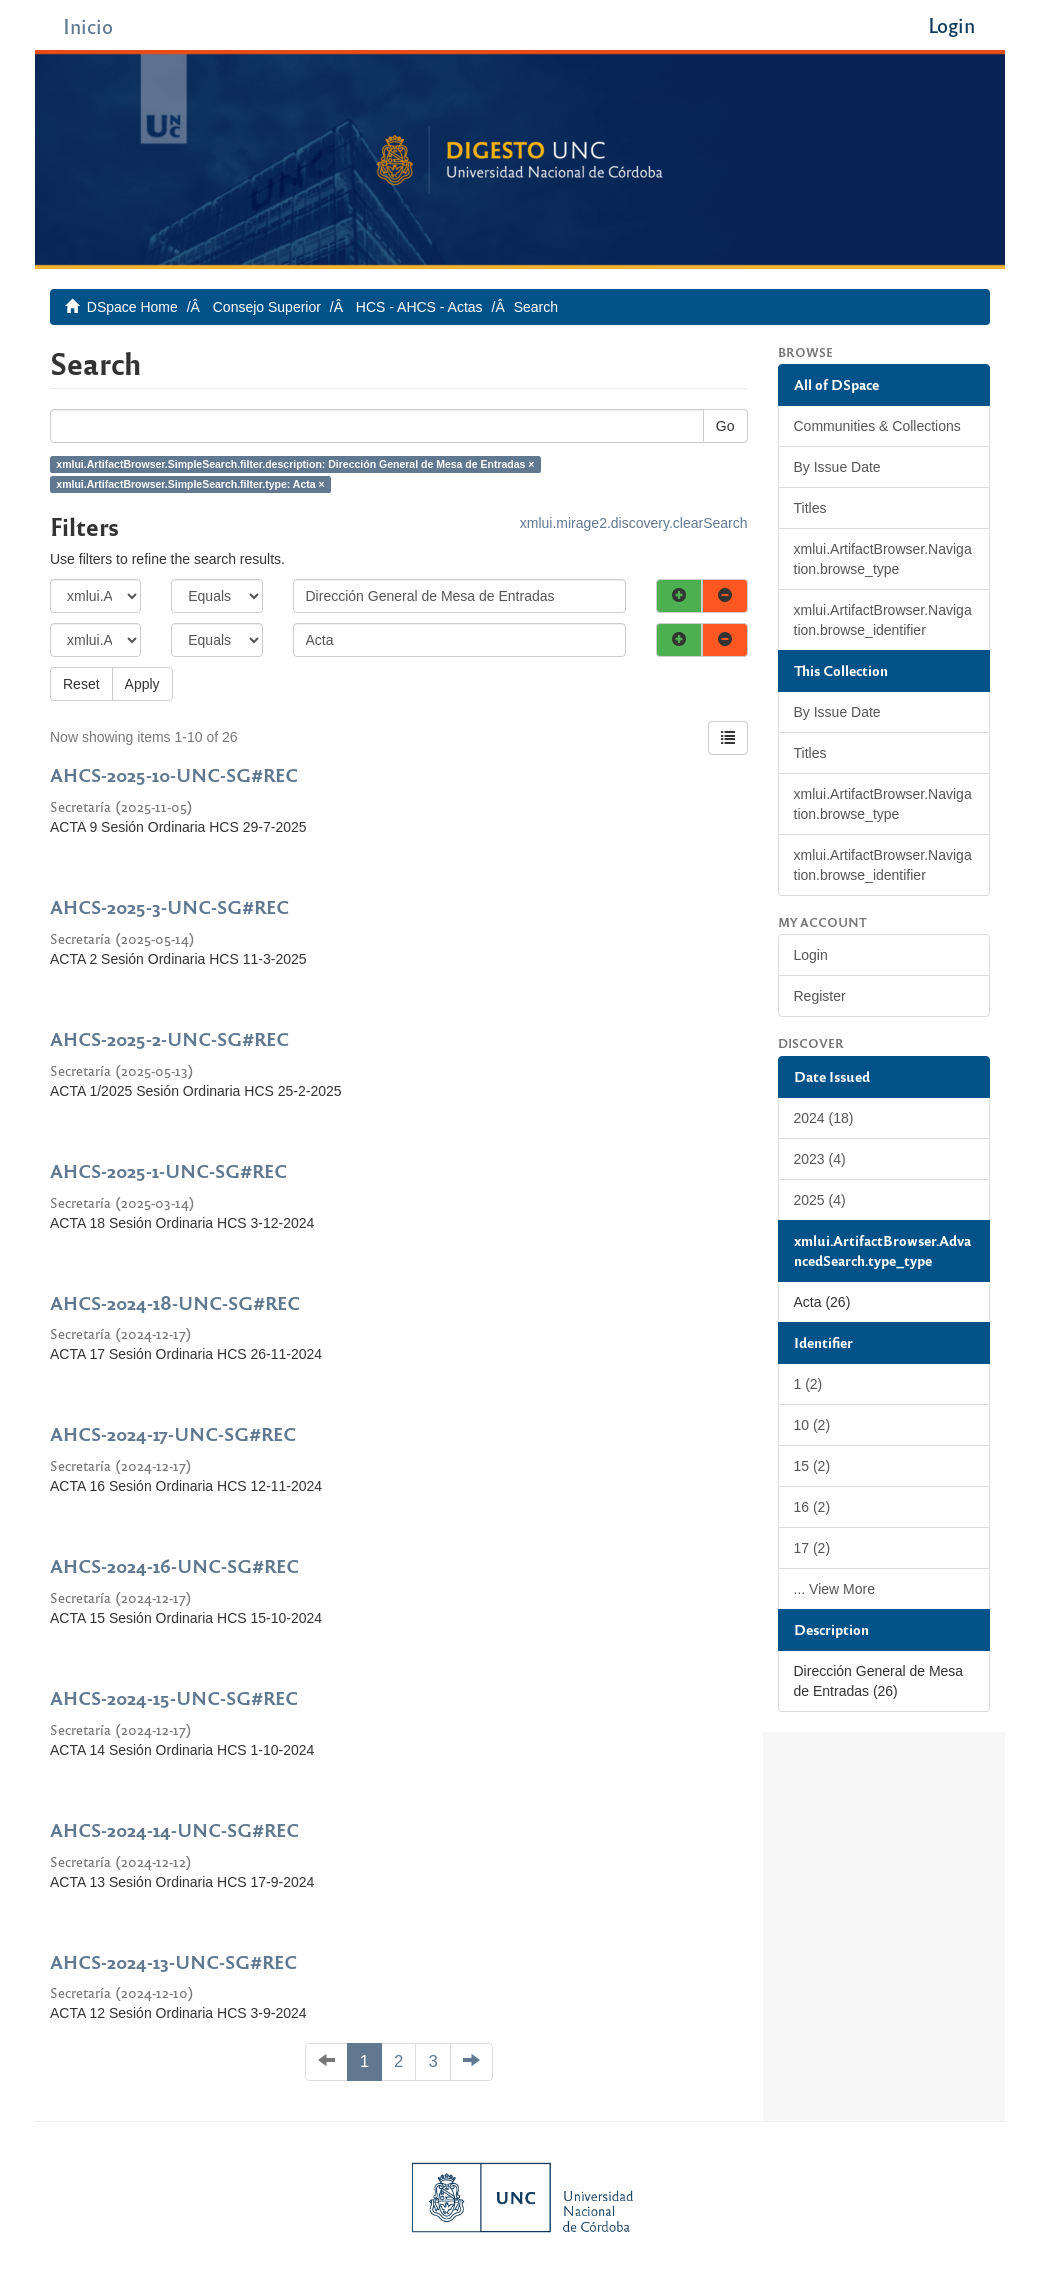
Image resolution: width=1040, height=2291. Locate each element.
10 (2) (812, 1425)
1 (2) (808, 1384)
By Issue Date (837, 467)
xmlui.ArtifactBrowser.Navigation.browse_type (883, 559)
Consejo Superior (267, 307)
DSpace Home (132, 307)
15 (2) (812, 1466)
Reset (81, 684)
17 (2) (812, 1548)
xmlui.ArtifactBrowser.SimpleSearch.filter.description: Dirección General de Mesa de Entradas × (295, 464)
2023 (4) (820, 1159)
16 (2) (812, 1507)
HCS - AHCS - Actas (419, 307)
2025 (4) (820, 1200)
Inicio (88, 25)
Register (820, 996)
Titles (810, 508)
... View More (834, 1589)
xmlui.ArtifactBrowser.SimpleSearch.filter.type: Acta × (190, 484)
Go (725, 426)
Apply (142, 684)
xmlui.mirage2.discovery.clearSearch (634, 523)
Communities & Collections (877, 426)
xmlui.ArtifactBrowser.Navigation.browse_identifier (883, 620)
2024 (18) (824, 1118)
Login (811, 955)
